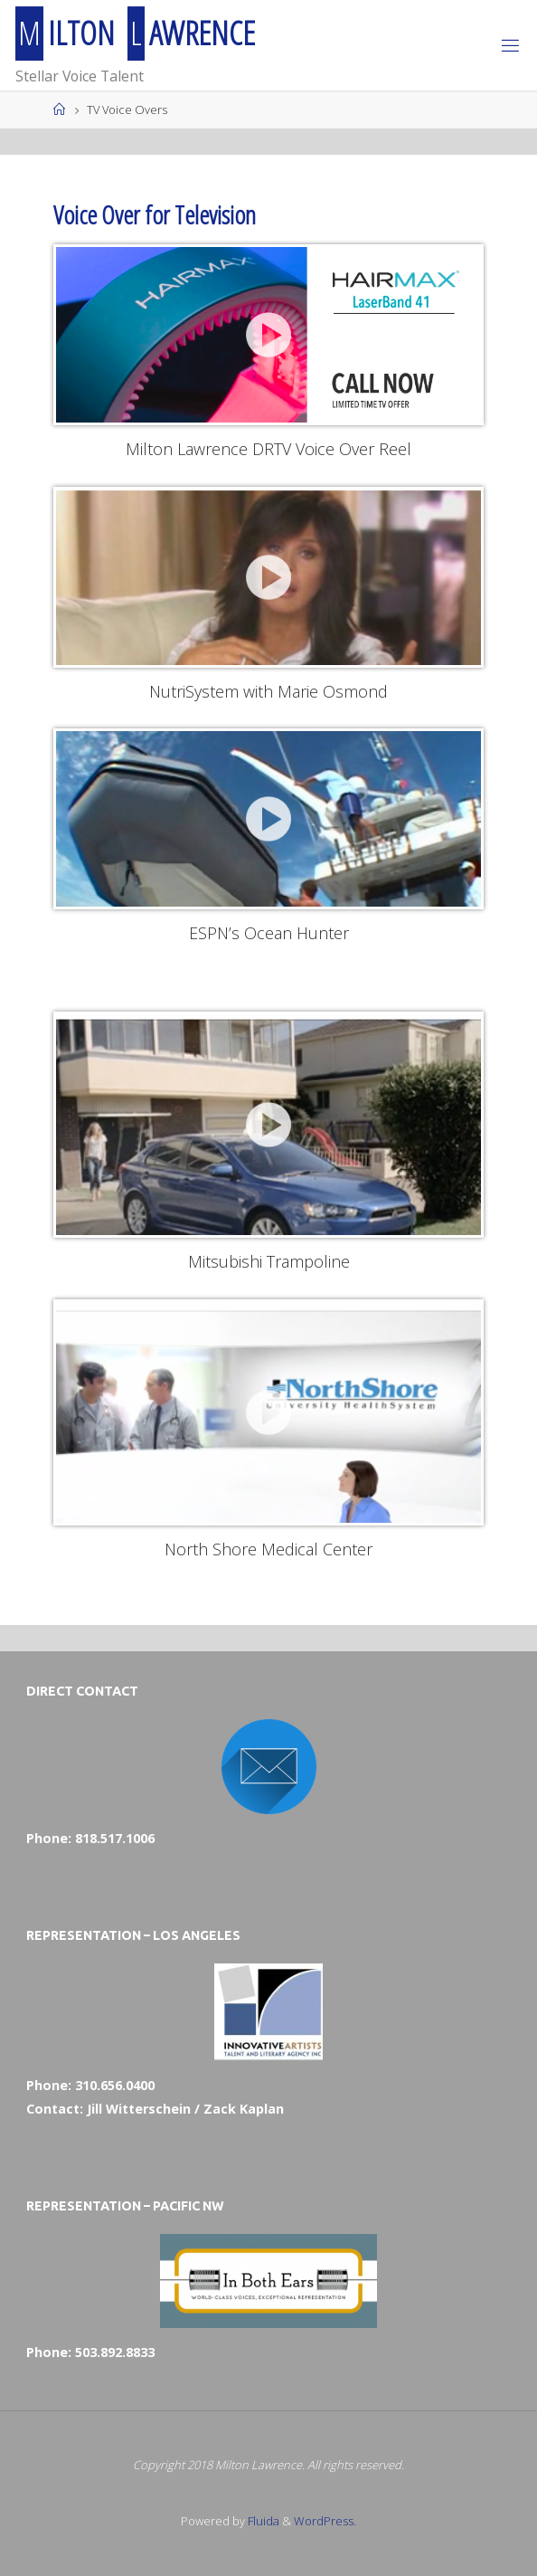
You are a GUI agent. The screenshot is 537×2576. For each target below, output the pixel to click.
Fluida (262, 2521)
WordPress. (325, 2521)
